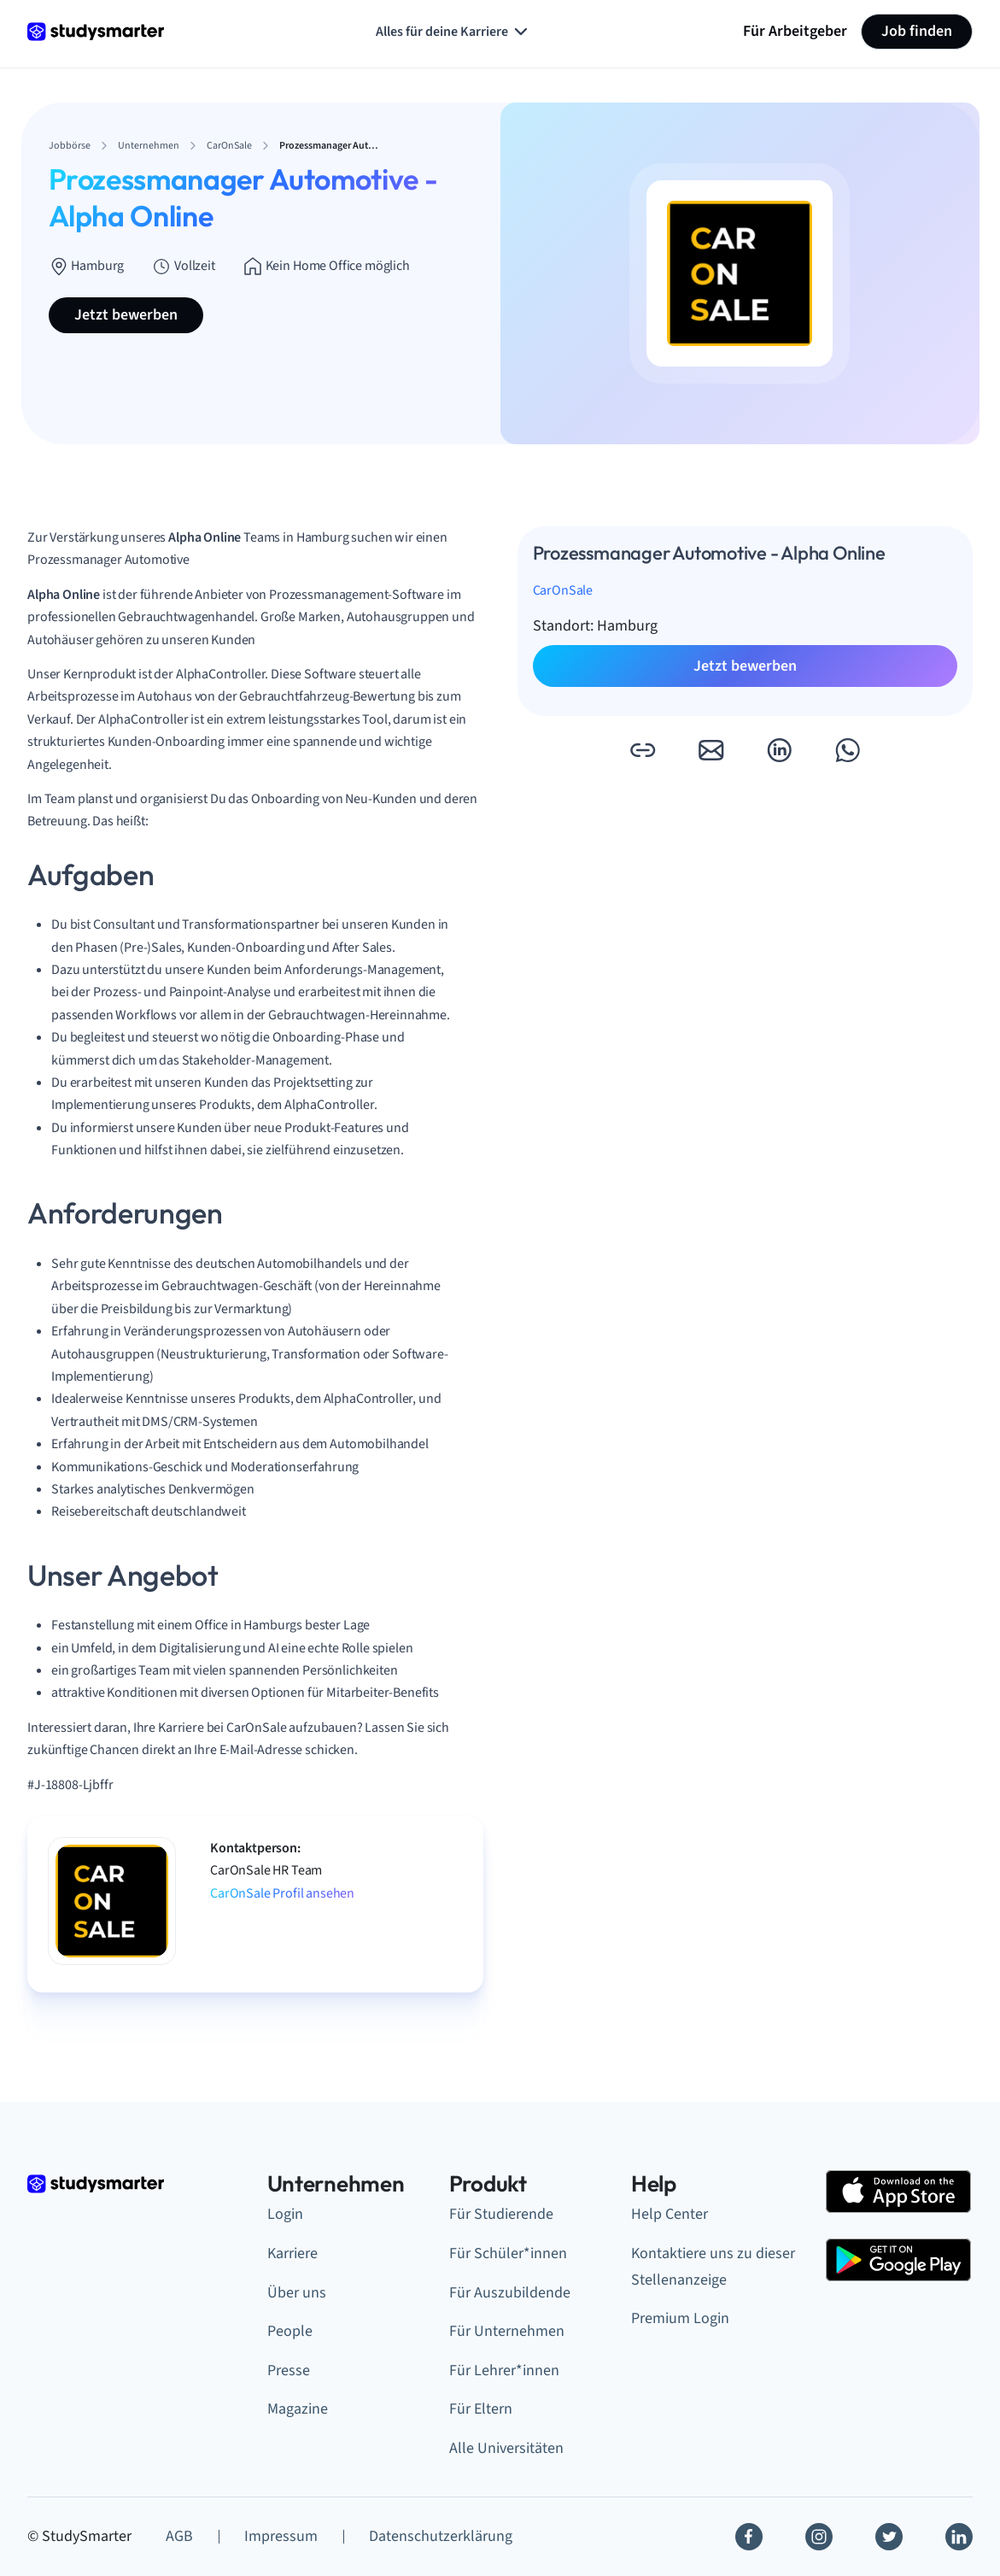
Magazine (297, 2409)
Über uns (296, 2292)
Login (285, 2214)
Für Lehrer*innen (504, 2370)
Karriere (292, 2253)
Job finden (916, 31)
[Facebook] (749, 2536)
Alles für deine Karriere (453, 31)
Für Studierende (501, 2214)
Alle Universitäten (506, 2448)
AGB (179, 2536)
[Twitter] (889, 2536)
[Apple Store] (898, 2191)
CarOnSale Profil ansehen (282, 1893)
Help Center (669, 2214)
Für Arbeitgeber (795, 31)
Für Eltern (480, 2409)
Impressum (281, 2536)
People (290, 2331)
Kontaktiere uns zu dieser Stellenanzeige (713, 2267)
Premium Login (680, 2318)
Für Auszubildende (509, 2292)
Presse (288, 2370)
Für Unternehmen (506, 2331)
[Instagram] (819, 2536)
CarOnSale (563, 590)
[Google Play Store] (898, 2260)
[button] (642, 750)
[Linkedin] (959, 2536)
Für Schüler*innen (508, 2253)
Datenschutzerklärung (440, 2536)
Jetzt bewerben (126, 315)
